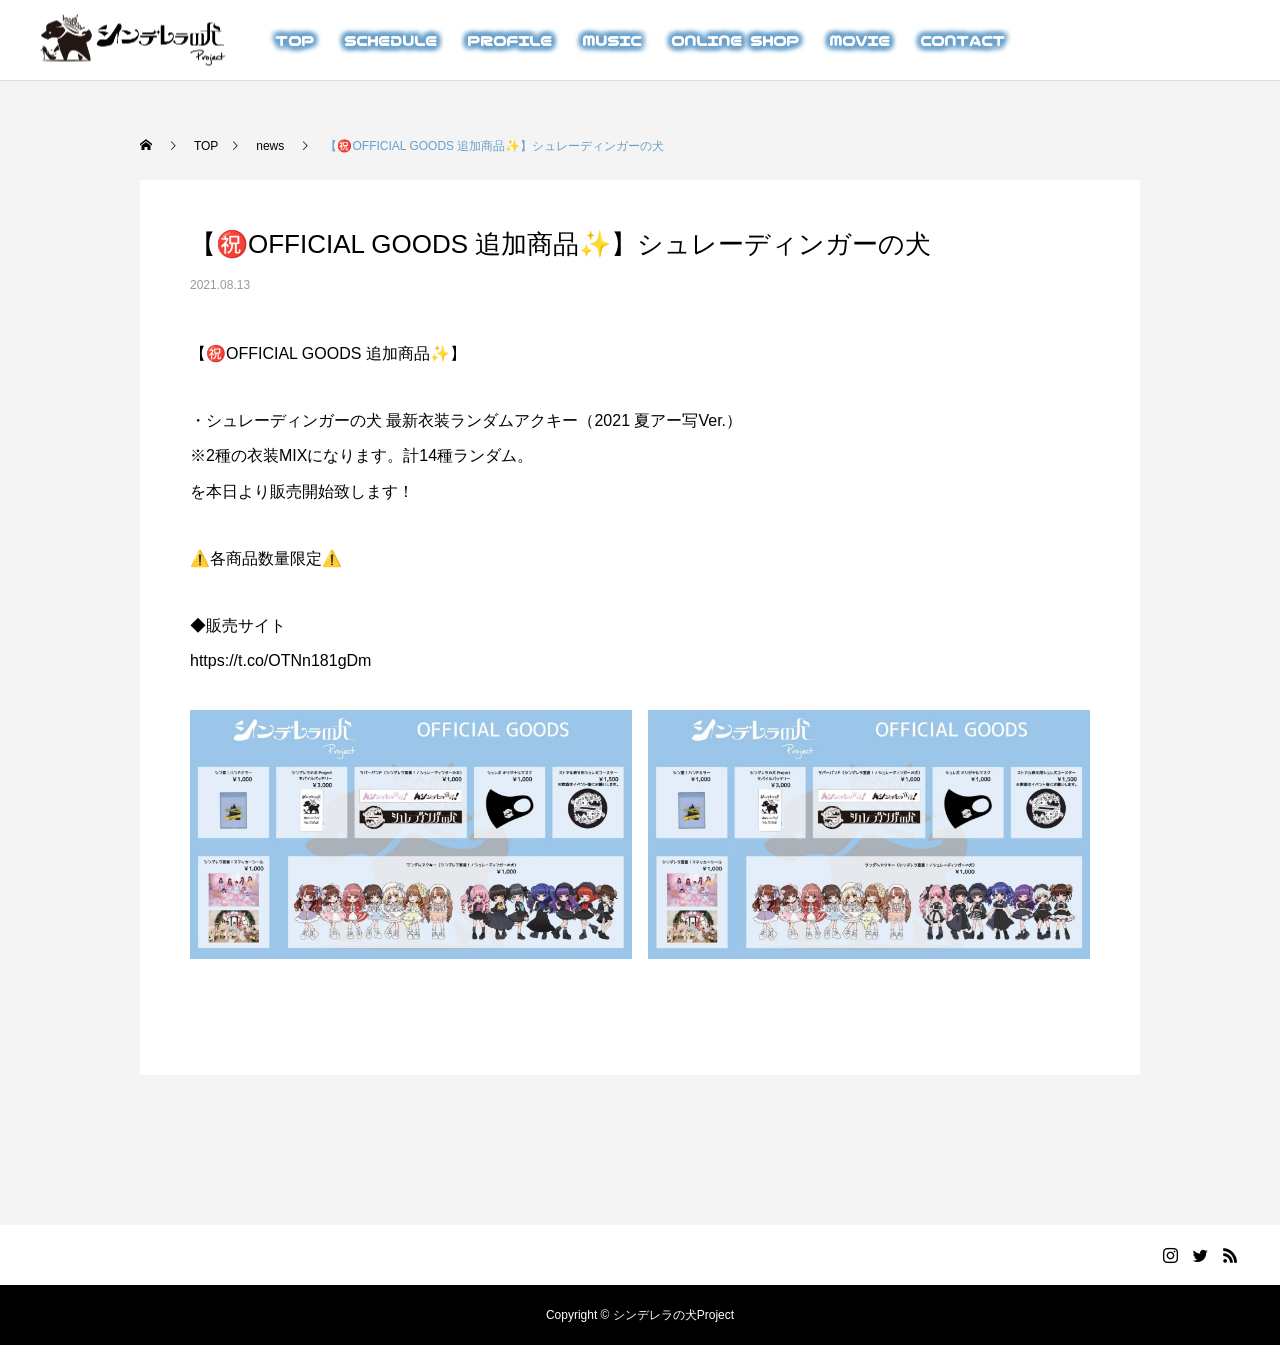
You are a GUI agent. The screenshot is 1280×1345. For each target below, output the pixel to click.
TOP (294, 40)
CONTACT (962, 40)
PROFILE (509, 40)
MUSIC (611, 40)
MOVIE (859, 40)
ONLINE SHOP (735, 40)
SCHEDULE (390, 40)
